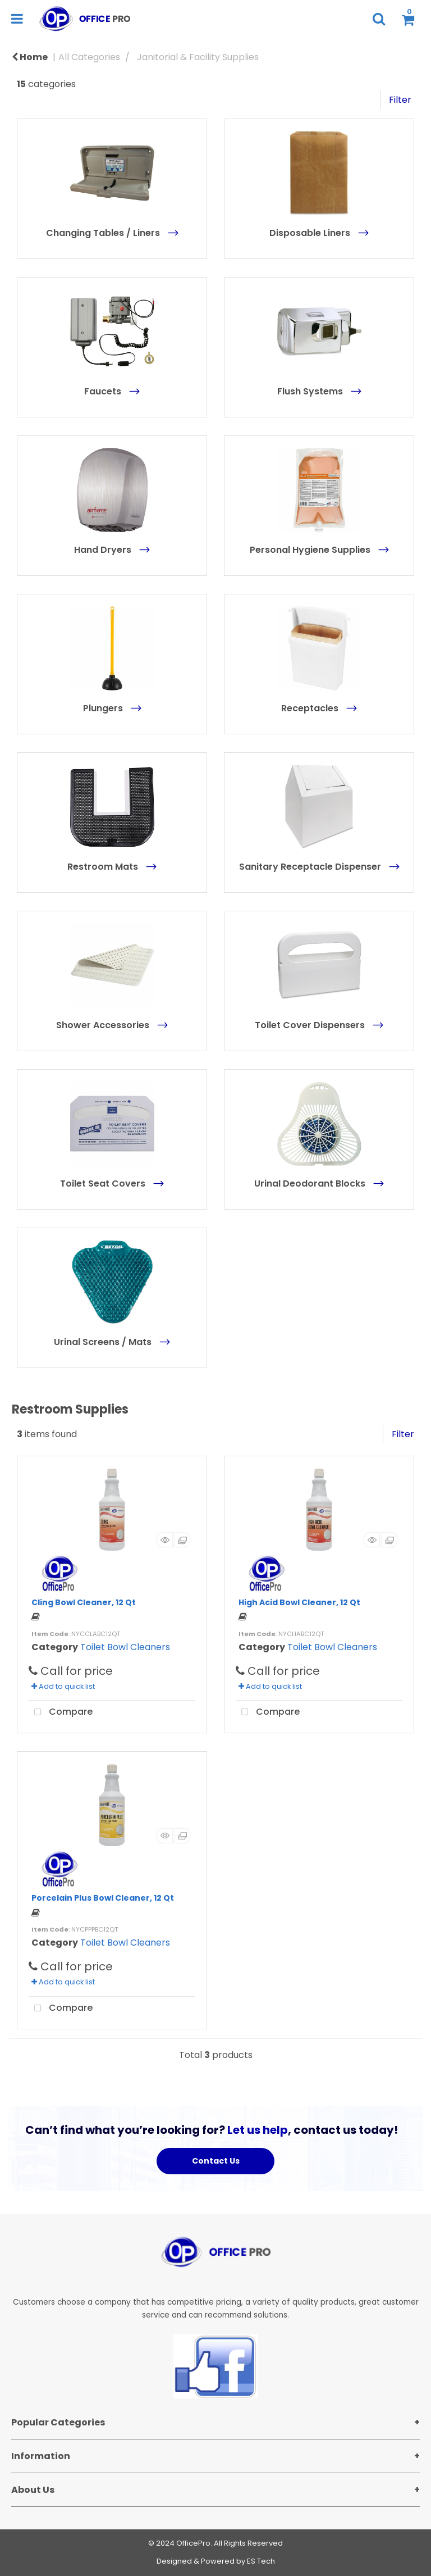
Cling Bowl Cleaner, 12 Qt (83, 1602)
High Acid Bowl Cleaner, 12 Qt (299, 1602)
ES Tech (261, 2561)
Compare (61, 1712)
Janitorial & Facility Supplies (198, 57)
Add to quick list (63, 1686)
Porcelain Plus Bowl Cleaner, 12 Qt (102, 1897)
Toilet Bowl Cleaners (125, 1647)
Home (30, 57)
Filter (400, 99)
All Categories (89, 57)
